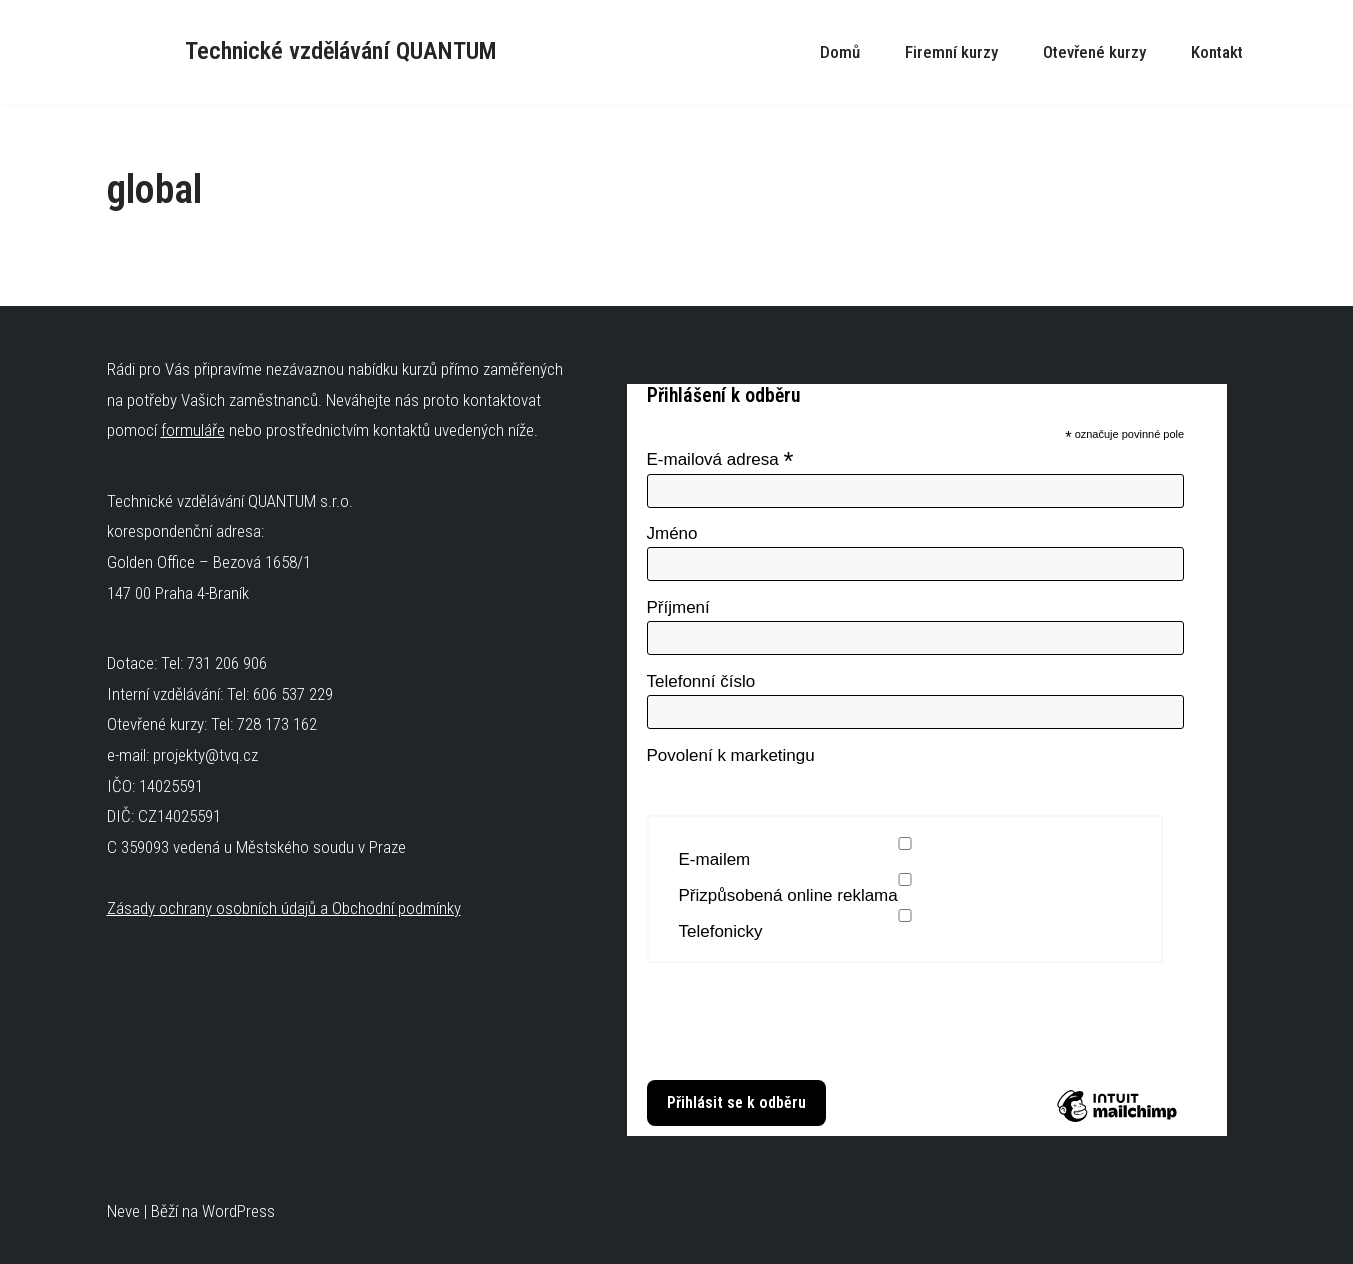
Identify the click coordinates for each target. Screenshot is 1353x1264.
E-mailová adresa (720, 459)
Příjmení (678, 607)
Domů (840, 52)
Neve (123, 1211)
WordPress (238, 1211)
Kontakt (1217, 52)
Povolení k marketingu (731, 755)
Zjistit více (678, 1055)
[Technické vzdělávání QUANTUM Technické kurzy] (302, 52)
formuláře (193, 430)
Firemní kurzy (951, 52)
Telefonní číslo (701, 681)
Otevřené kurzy (1094, 52)
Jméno (672, 533)
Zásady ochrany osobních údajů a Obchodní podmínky (284, 908)
